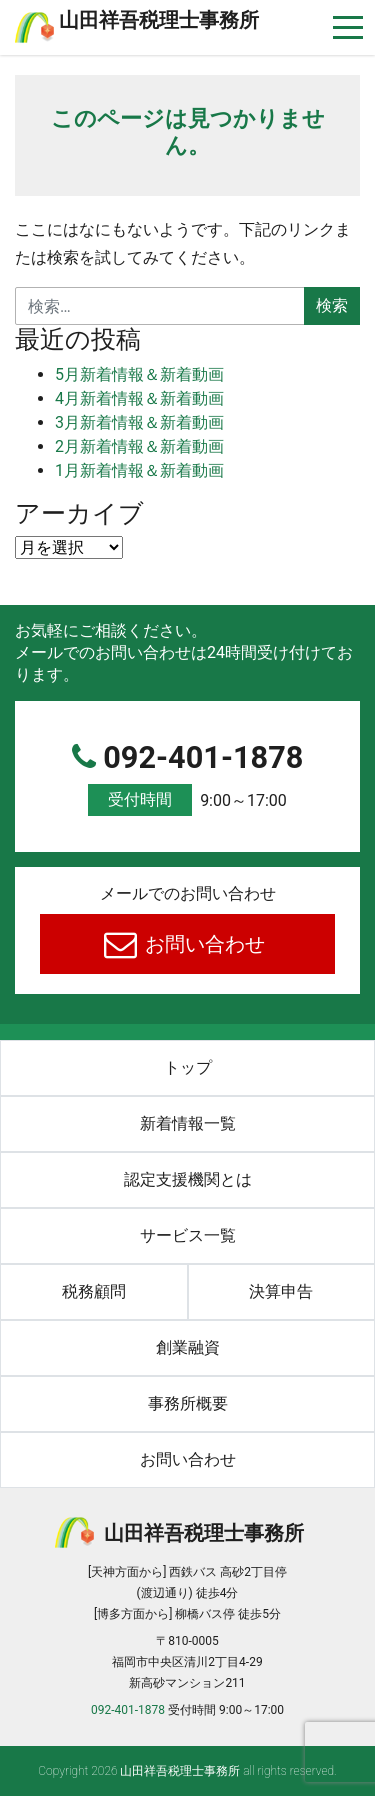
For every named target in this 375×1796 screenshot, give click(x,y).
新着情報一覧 (188, 1123)
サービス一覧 (188, 1235)
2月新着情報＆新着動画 (139, 446)
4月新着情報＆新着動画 (139, 398)
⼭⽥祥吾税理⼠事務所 (159, 20)
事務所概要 (188, 1403)
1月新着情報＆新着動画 (139, 470)
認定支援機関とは (188, 1179)
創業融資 (188, 1347)
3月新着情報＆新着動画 (139, 422)
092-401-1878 (187, 778)
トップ (188, 1067)
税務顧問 (94, 1291)
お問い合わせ (202, 944)
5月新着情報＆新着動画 (139, 374)
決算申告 (281, 1291)
